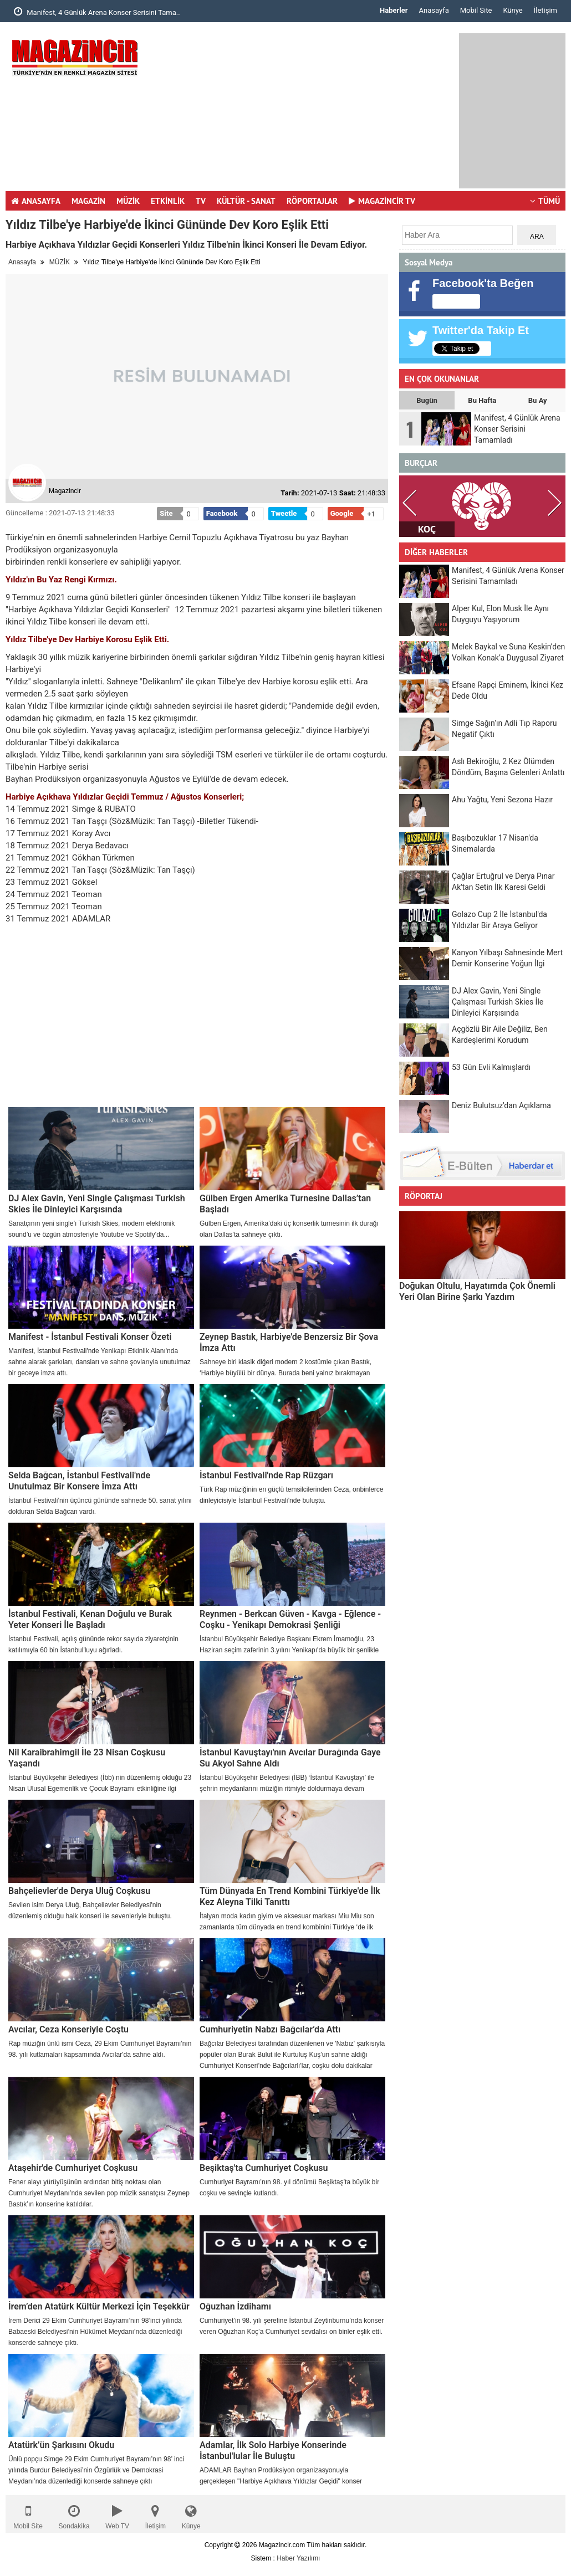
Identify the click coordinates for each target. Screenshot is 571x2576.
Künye (512, 10)
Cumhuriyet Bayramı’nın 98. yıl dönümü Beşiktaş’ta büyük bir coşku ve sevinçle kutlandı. (289, 2187)
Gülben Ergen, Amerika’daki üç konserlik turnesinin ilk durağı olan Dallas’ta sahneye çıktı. (289, 1229)
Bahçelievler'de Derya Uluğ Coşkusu (79, 1891)
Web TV (117, 2514)
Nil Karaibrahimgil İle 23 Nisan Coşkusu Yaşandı (86, 1758)
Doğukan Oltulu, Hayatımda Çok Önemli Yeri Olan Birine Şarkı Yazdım (477, 1291)
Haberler (393, 10)
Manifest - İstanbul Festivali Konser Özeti (89, 1336)
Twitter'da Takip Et (480, 330)
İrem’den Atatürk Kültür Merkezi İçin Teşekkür (99, 2306)
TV (201, 201)
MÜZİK (128, 201)
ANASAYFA (35, 201)
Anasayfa (434, 10)
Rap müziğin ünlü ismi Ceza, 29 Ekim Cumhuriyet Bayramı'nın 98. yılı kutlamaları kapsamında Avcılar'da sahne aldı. (99, 2049)
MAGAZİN (88, 201)
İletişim (545, 10)
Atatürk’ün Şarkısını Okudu (61, 2445)
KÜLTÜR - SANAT (246, 201)
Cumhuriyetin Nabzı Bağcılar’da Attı (270, 2029)
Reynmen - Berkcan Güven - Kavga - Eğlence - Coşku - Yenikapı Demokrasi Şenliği (290, 1619)
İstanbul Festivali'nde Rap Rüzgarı (266, 1475)
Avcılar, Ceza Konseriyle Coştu (68, 2029)
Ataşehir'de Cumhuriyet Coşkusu (72, 2168)
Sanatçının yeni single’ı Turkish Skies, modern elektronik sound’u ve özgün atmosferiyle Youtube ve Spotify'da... (91, 1229)
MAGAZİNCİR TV (382, 201)
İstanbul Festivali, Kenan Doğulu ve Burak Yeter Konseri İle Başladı (90, 1619)
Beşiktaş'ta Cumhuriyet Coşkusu (264, 2168)
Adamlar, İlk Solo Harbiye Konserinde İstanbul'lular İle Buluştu (273, 2450)
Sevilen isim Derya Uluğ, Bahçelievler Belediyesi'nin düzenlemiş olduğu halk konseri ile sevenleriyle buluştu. (90, 1910)
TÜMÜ (545, 201)
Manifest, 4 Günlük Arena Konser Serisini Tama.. (97, 12)
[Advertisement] (310, 110)
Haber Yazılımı (298, 2558)
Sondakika (74, 2514)
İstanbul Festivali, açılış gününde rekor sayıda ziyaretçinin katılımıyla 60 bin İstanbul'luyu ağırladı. (93, 1644)
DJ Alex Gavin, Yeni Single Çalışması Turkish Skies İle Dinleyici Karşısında (96, 1204)
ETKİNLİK (168, 201)
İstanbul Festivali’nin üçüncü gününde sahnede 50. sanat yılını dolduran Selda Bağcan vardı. (100, 1506)
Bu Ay (537, 400)
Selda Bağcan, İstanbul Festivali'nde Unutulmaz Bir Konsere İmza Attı (79, 1481)
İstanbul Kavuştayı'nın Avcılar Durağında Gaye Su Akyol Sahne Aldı (290, 1758)
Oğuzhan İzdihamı (235, 2306)
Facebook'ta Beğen (483, 283)
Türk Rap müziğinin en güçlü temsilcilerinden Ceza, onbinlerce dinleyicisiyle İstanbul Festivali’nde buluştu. (292, 1495)
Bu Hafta (482, 400)
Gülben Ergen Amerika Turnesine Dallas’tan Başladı (285, 1204)
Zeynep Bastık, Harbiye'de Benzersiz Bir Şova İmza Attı (289, 1342)
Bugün (426, 400)
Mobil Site (476, 10)
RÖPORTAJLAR (312, 201)
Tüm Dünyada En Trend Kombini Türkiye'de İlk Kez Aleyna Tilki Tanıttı (290, 1896)
